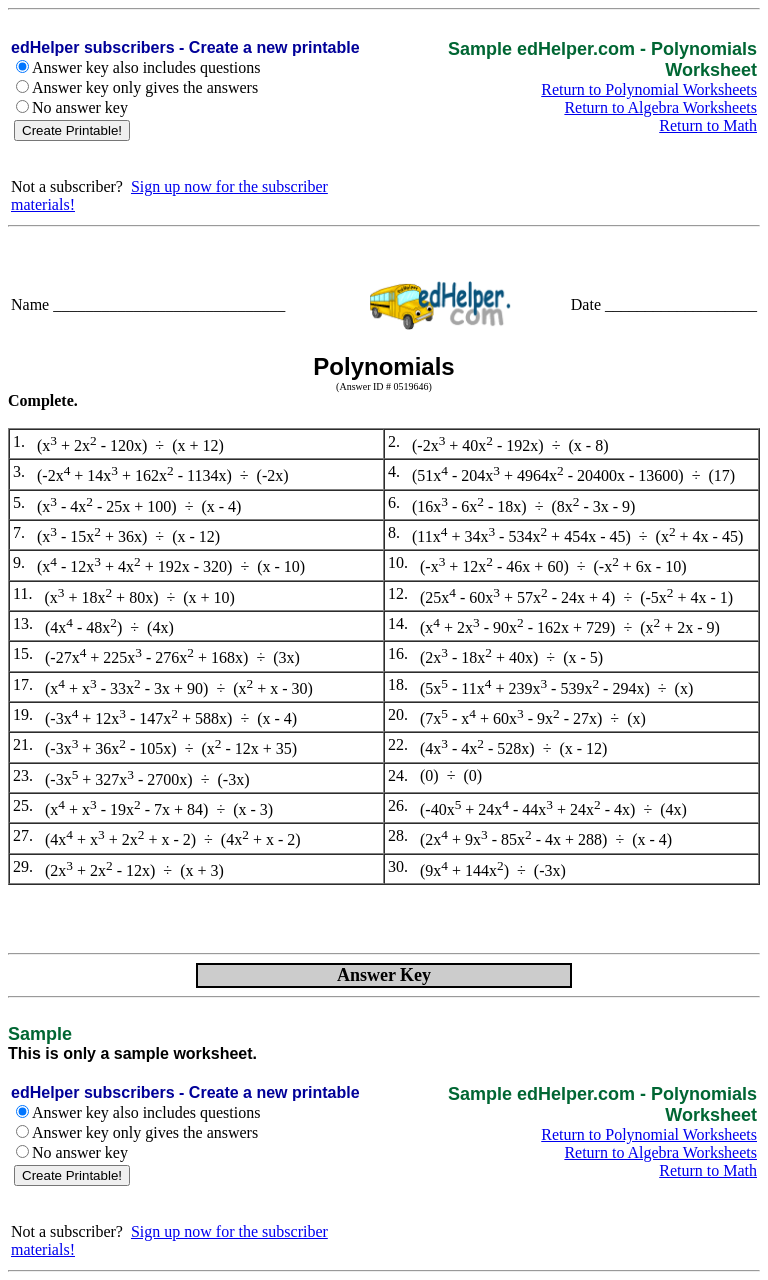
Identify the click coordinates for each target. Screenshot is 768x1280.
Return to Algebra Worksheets (660, 107)
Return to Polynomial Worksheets (649, 89)
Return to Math (708, 125)
